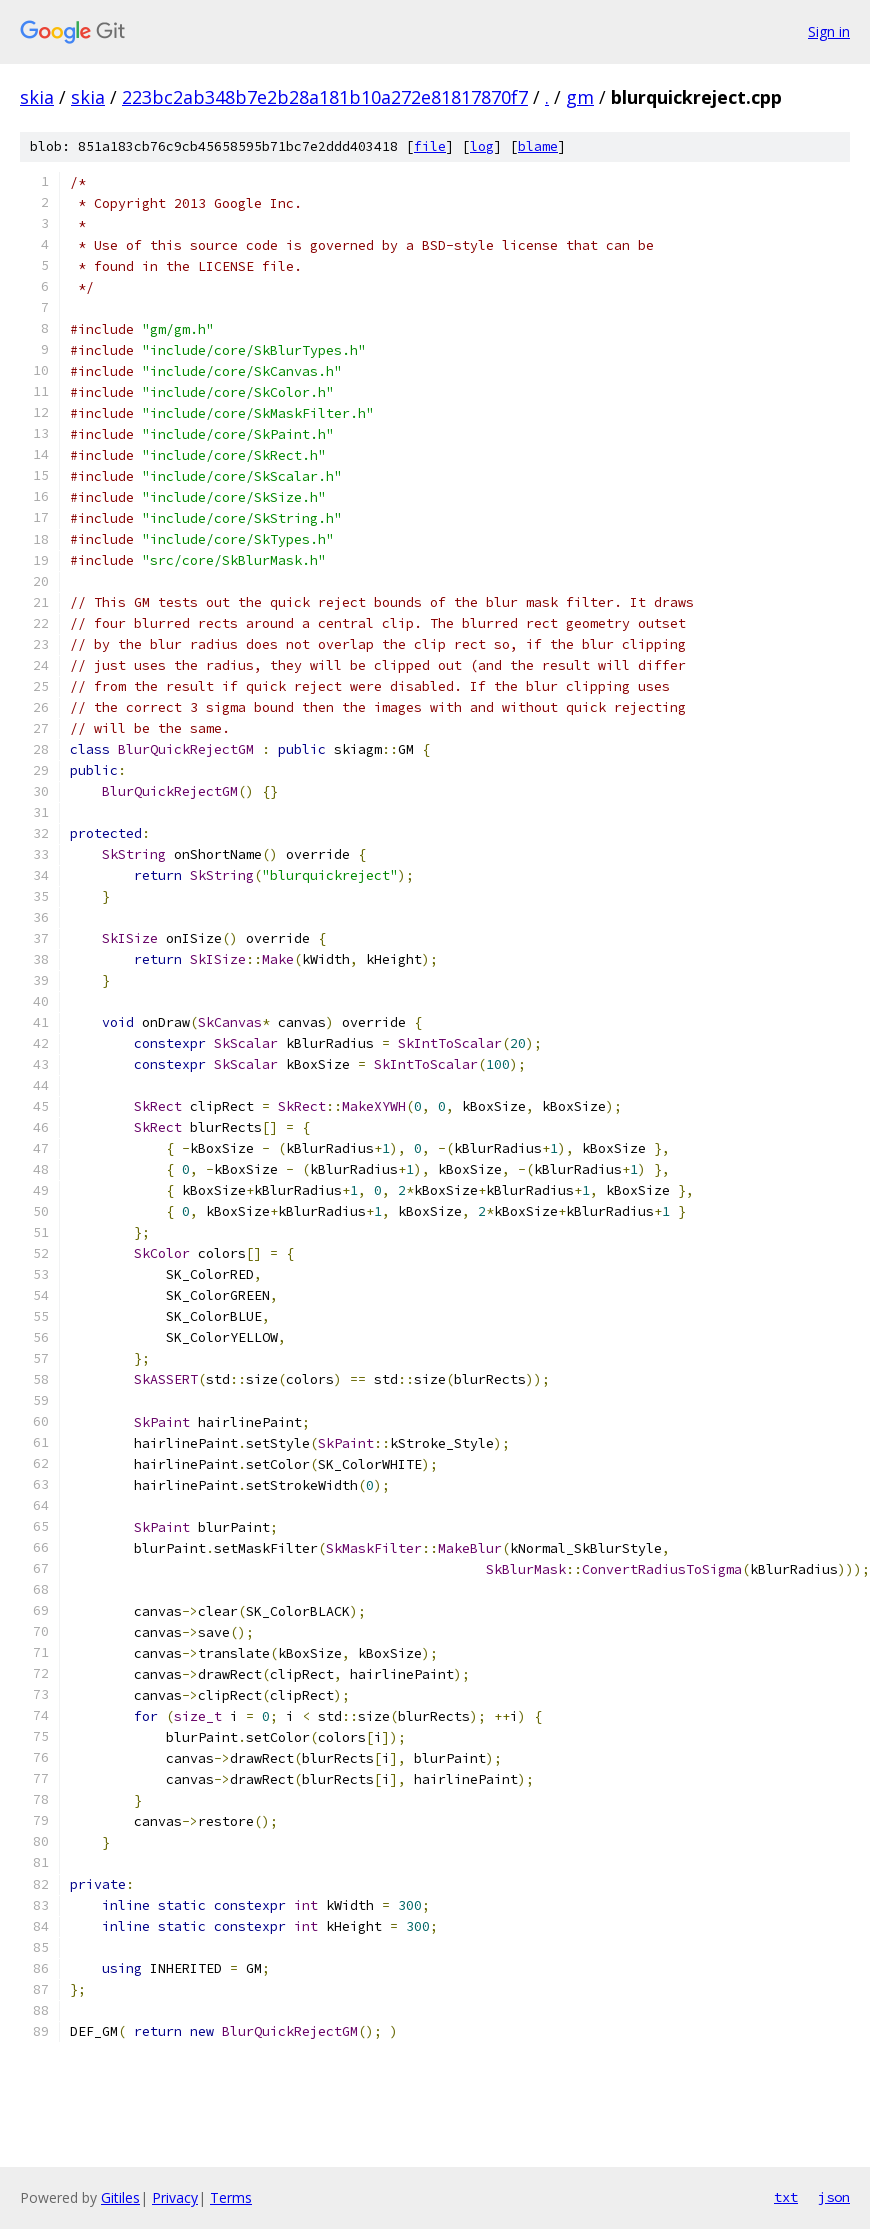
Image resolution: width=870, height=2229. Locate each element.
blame (538, 146)
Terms (231, 2197)
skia (37, 97)
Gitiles (120, 2197)
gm (580, 97)
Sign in (829, 31)
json (834, 2197)
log (482, 146)
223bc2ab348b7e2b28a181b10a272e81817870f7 (325, 97)
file (430, 146)
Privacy (175, 2197)
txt (786, 2197)
